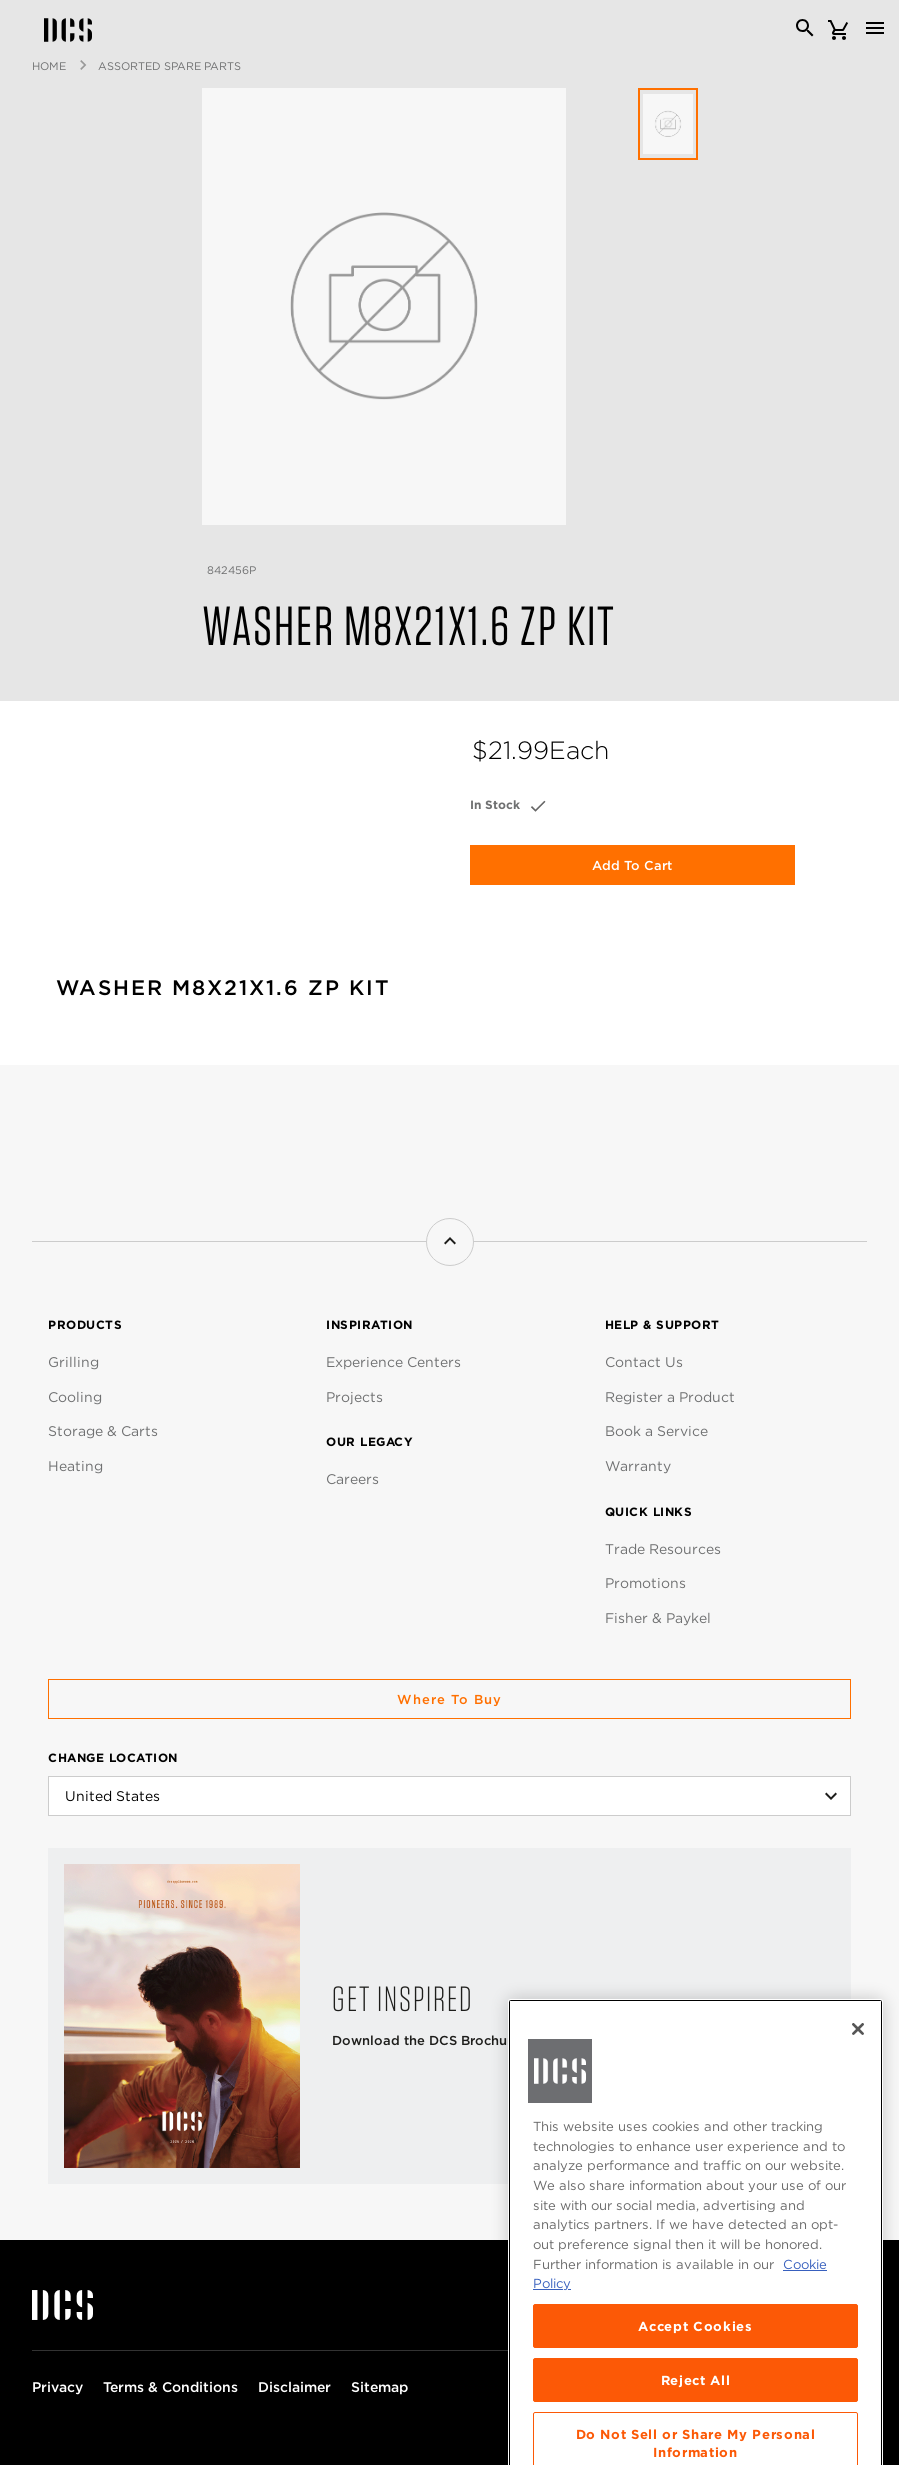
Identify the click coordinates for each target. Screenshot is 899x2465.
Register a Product (670, 1397)
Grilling (73, 1362)
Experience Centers (393, 1362)
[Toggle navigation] (875, 28)
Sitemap (379, 2387)
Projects (354, 1397)
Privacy (57, 2387)
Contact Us (644, 1362)
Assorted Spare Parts (169, 66)
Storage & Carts (103, 1431)
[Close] (858, 2096)
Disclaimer (294, 2387)
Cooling (75, 1397)
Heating (75, 1466)
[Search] (805, 28)
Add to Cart (632, 865)
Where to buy (449, 1699)
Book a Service (656, 1431)
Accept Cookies (695, 2393)
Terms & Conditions (170, 2387)
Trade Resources (663, 1549)
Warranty (638, 1466)
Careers (352, 1479)
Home (49, 66)
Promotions (645, 1583)
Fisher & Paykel (658, 1618)
